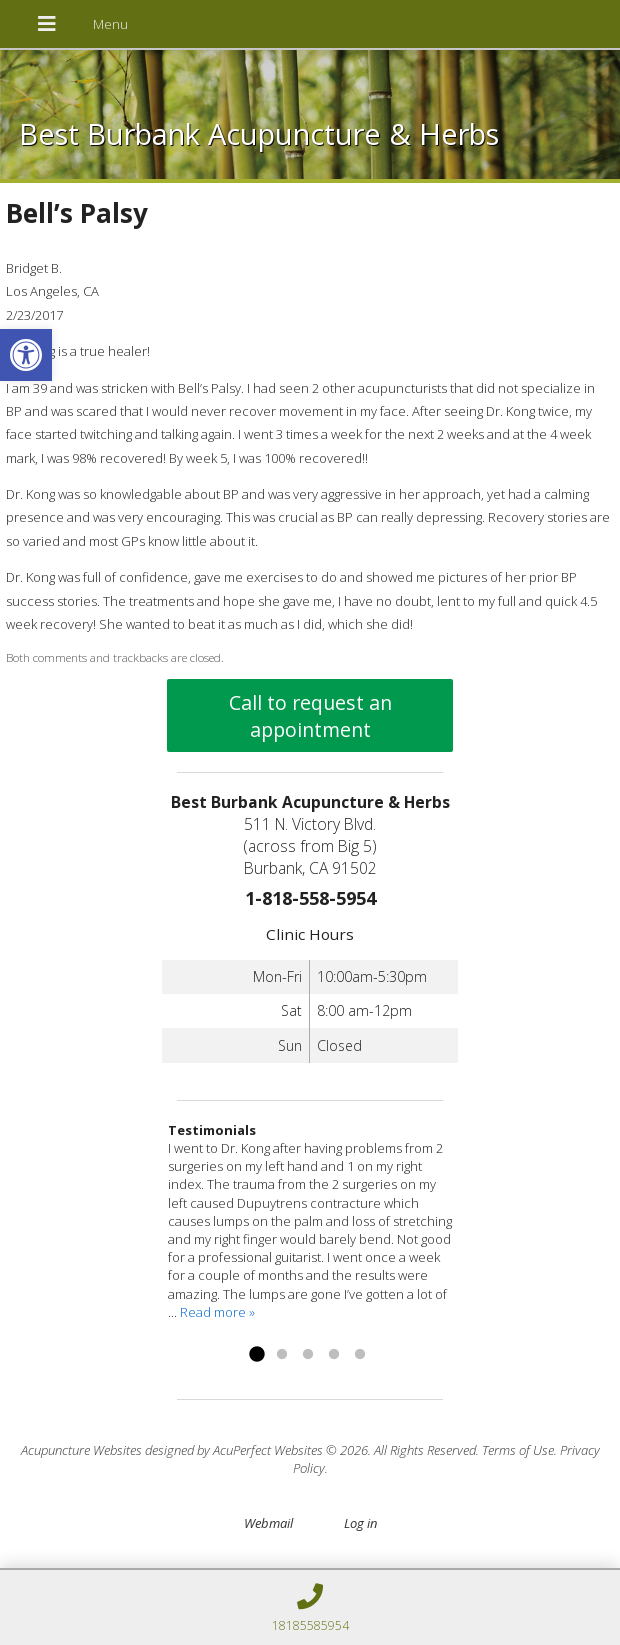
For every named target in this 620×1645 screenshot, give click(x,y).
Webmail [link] (268, 1523)
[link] (26, 355)
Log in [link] (360, 1523)
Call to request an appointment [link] (310, 716)
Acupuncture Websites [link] (81, 1450)
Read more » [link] (217, 1312)
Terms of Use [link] (518, 1450)
